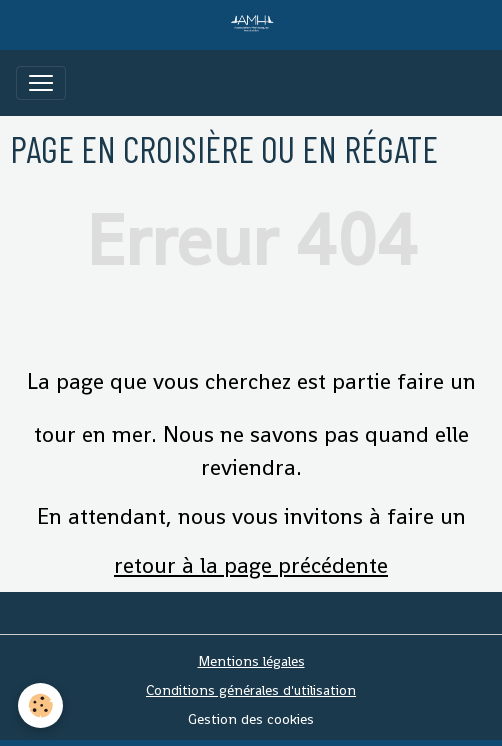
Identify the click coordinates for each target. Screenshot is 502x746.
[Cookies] (40, 705)
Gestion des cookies (251, 719)
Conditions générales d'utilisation (251, 690)
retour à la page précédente (251, 565)
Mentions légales (251, 661)
